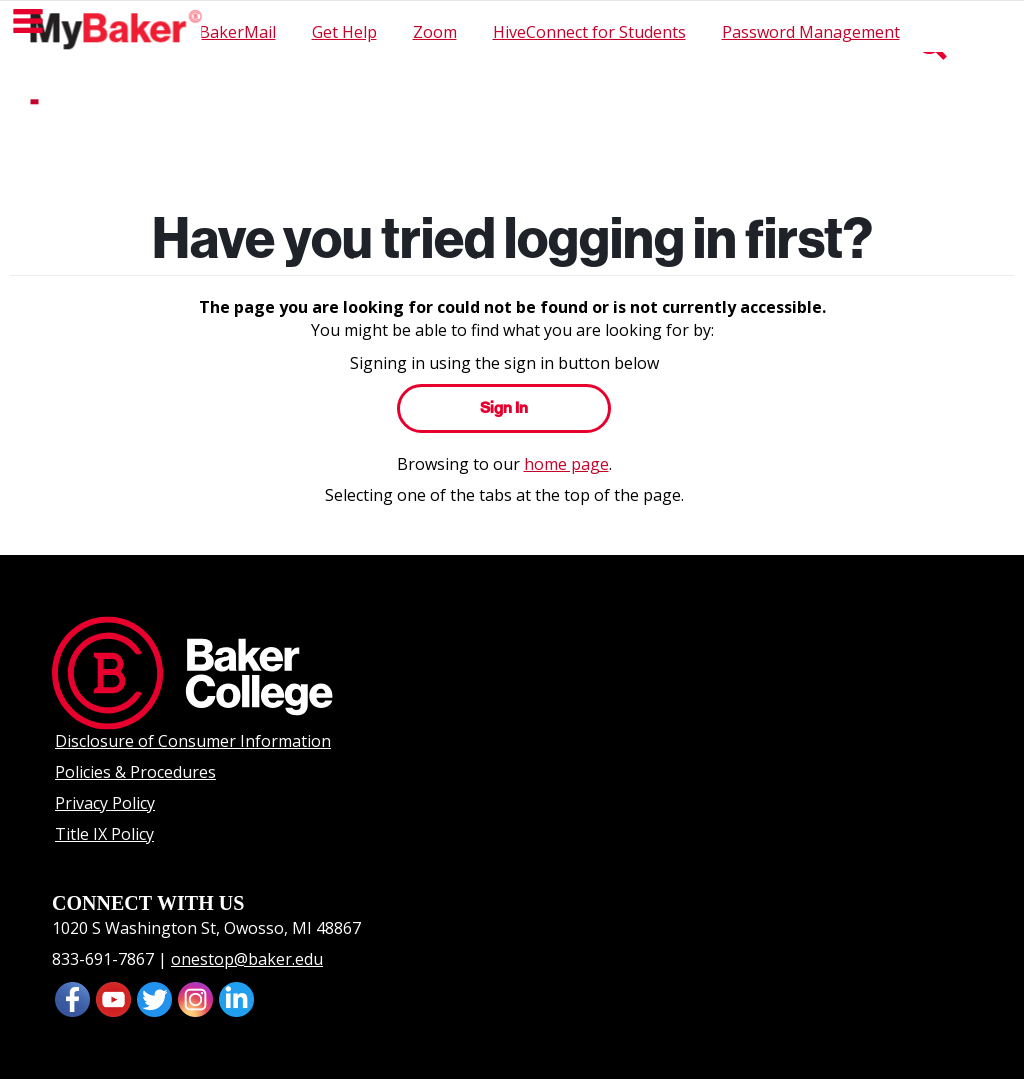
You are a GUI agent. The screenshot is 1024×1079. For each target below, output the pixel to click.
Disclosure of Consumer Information (193, 741)
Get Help (344, 32)
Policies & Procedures (135, 772)
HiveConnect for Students (589, 32)
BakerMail (237, 32)
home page (566, 464)
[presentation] (113, 998)
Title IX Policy (104, 834)
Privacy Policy (105, 803)
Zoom (435, 32)
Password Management (811, 32)
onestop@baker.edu (247, 959)
